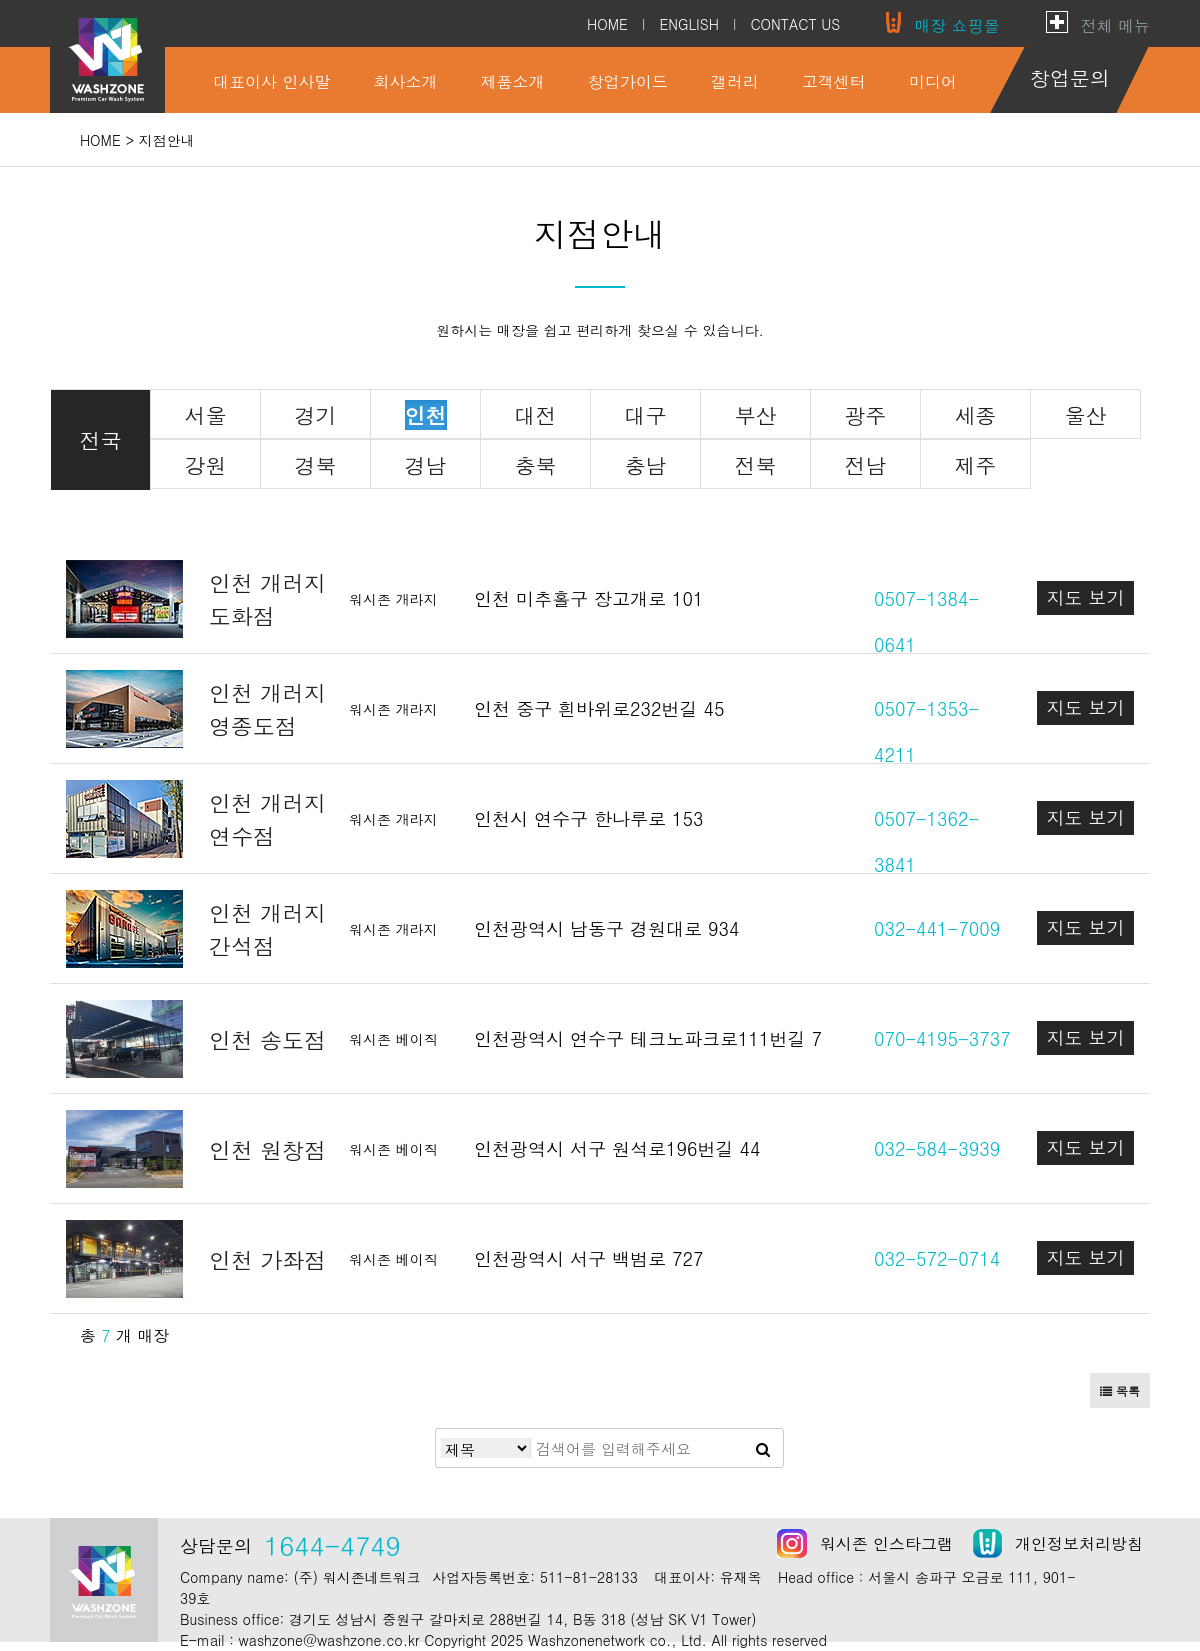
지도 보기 (1085, 597)
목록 (1120, 1390)
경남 (426, 465)
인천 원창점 (267, 1149)
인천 (426, 415)
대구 (646, 415)
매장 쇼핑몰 (956, 25)
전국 (101, 440)
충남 (646, 465)
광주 (866, 415)
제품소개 (513, 81)
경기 (316, 415)
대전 (536, 415)
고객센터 (834, 81)
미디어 (933, 81)
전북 (756, 465)
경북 (316, 465)
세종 (976, 415)
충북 (536, 465)
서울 (206, 415)
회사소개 (406, 81)
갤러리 (735, 81)
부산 (756, 415)
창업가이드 (628, 81)
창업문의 (1070, 77)
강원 (206, 465)
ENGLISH (688, 24)
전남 (866, 465)
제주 (976, 465)
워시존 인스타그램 (886, 1543)
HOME (607, 24)
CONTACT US (795, 24)
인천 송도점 (267, 1039)
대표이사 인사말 (271, 81)
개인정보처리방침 (1079, 1543)
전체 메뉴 (1115, 25)
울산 (1086, 415)
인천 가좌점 (267, 1259)
